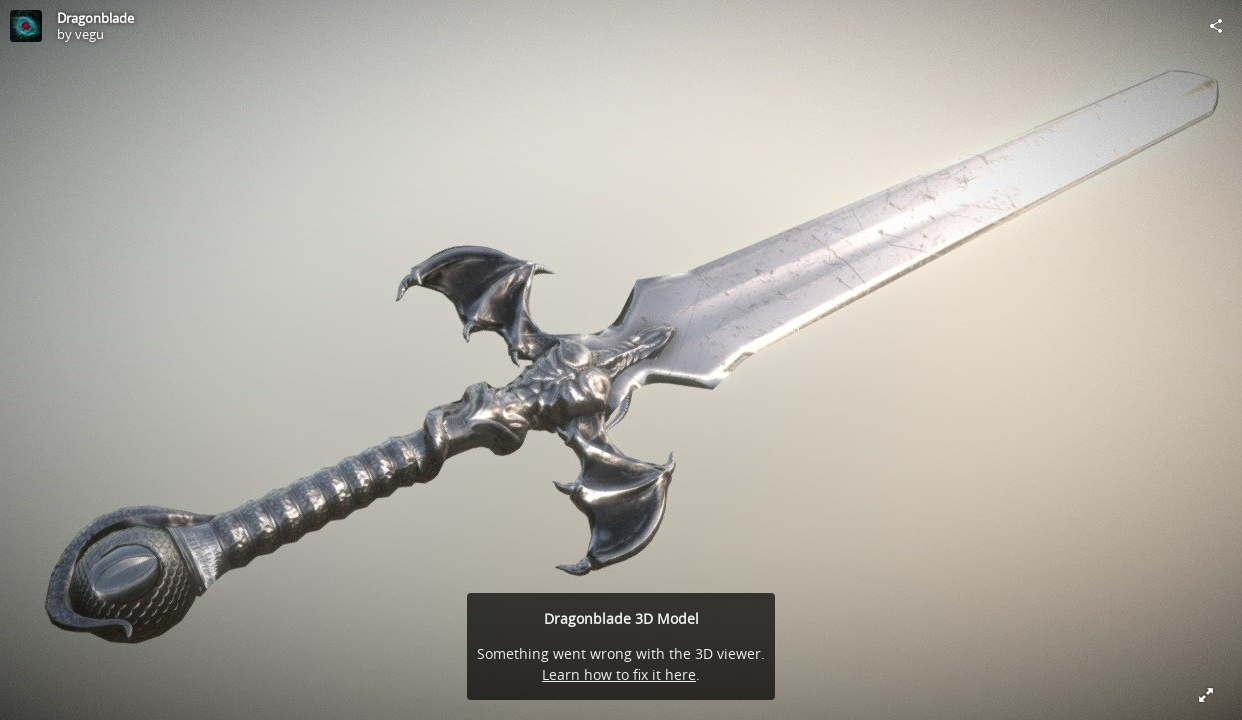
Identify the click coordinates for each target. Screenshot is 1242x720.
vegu (89, 34)
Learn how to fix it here (619, 674)
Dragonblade (95, 18)
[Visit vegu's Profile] (26, 26)
